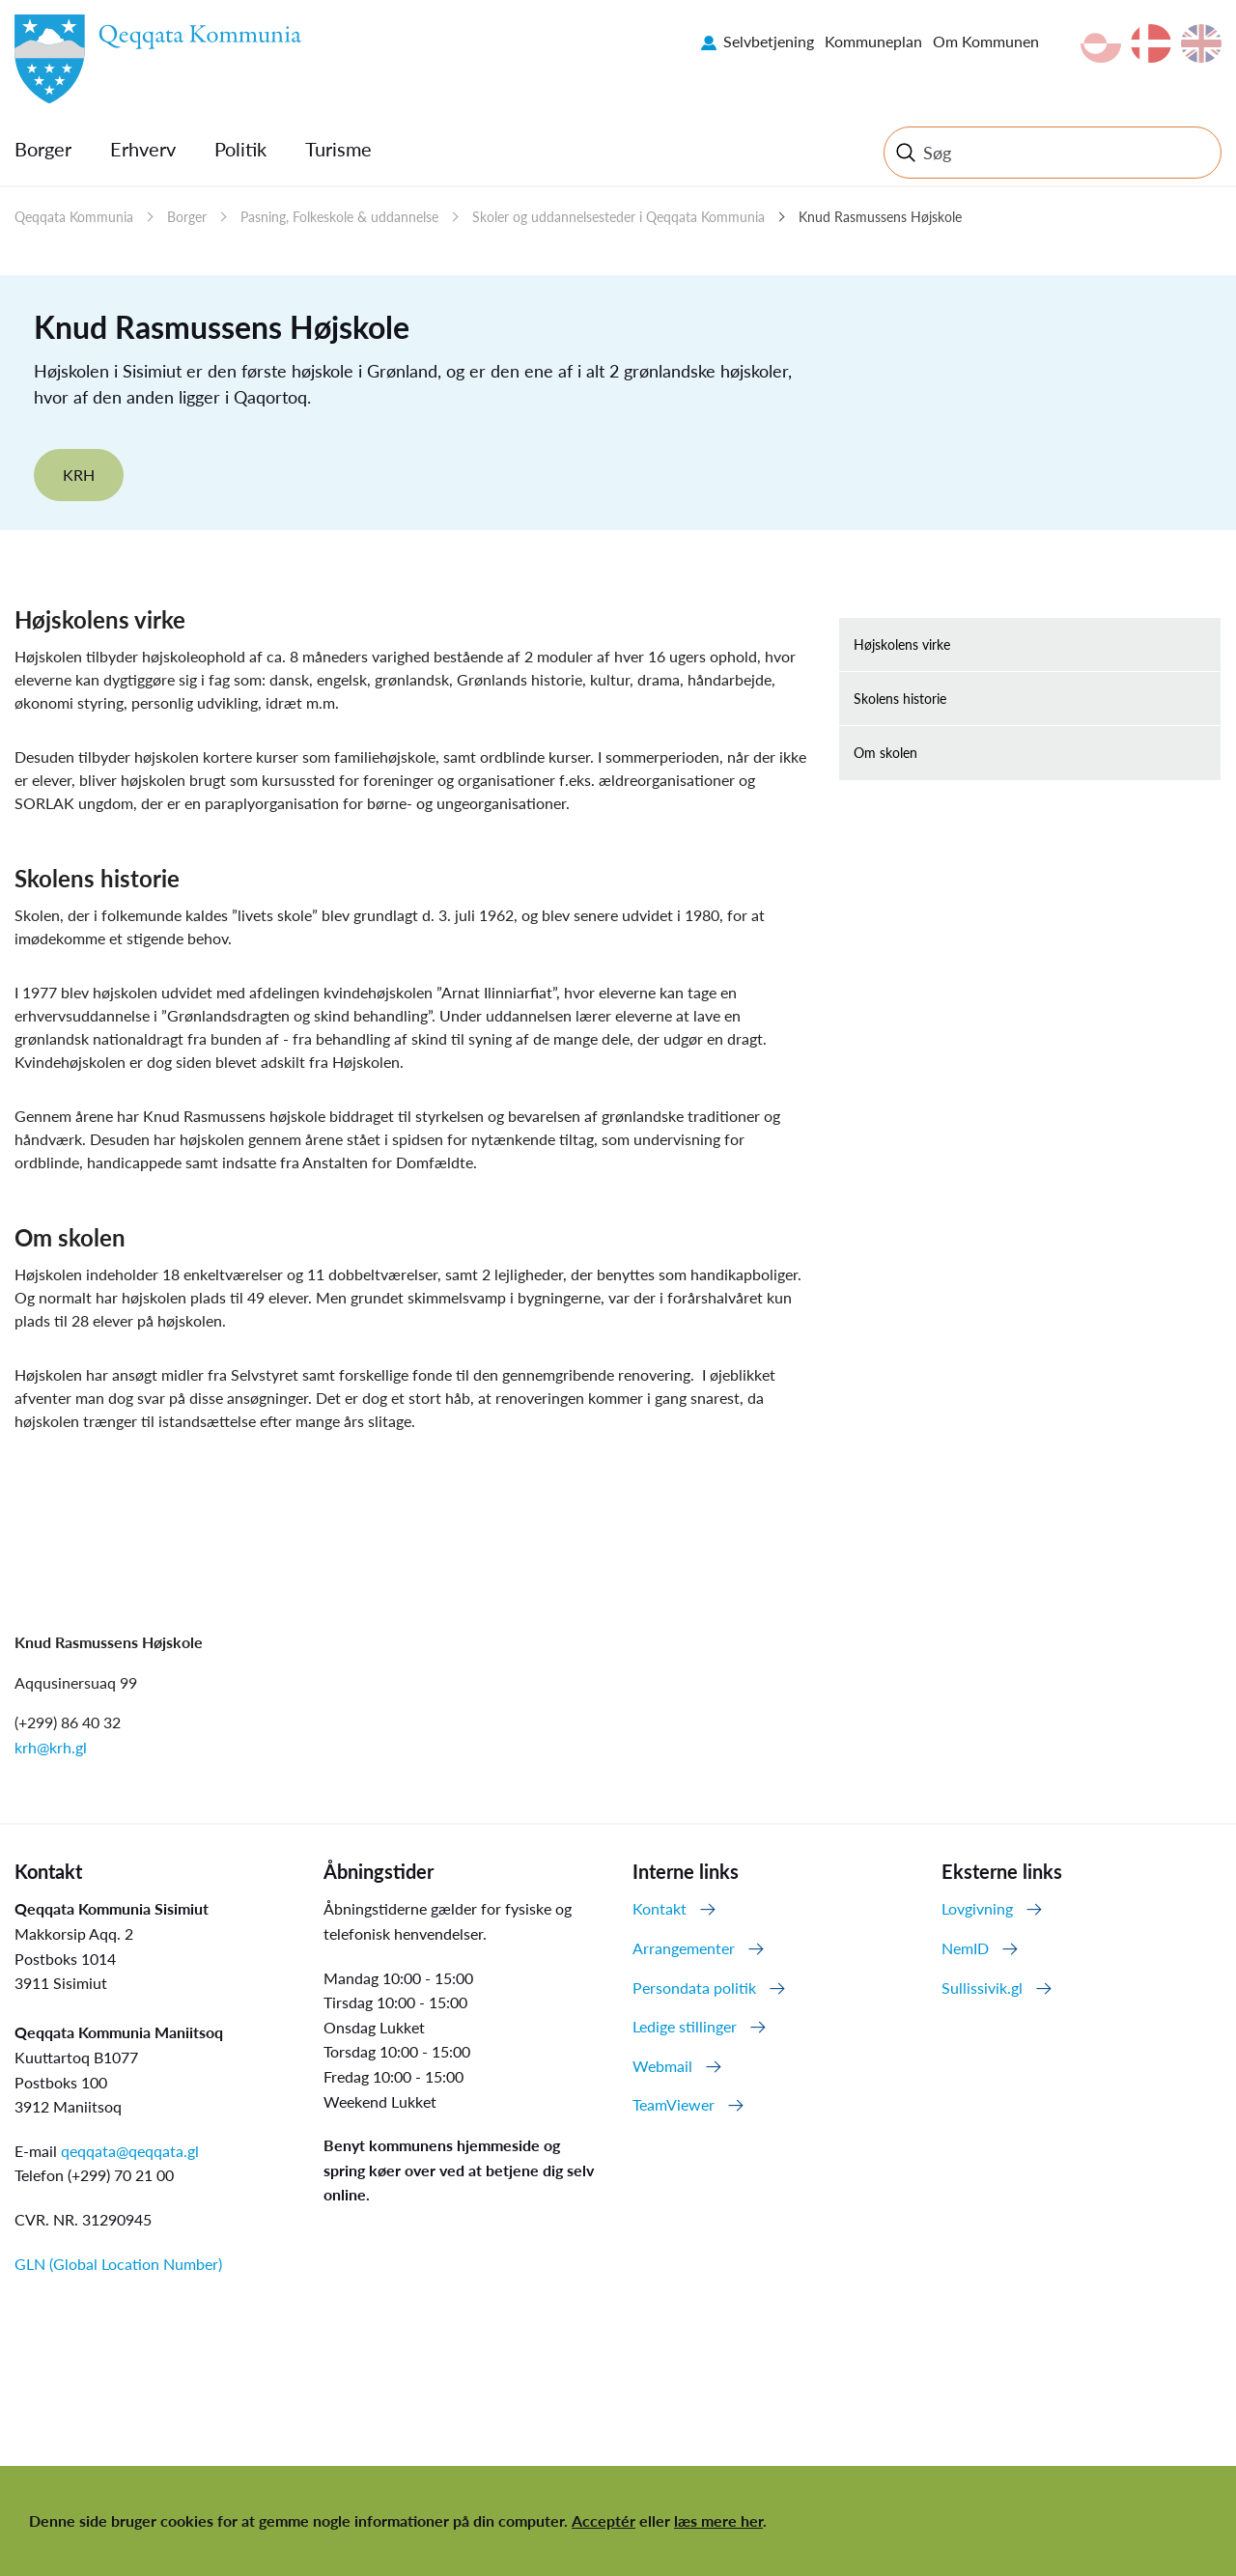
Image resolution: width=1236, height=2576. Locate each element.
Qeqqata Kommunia (73, 217)
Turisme (338, 148)
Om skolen (885, 752)
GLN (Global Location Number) (118, 2263)
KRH (79, 474)
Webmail (662, 2066)
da (1151, 43)
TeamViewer (673, 2104)
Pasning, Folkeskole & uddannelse (339, 217)
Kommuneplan (873, 41)
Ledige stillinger (684, 2026)
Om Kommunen (986, 41)
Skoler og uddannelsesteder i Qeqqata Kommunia (618, 217)
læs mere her (718, 2520)
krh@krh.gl (50, 1747)
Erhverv (143, 148)
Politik (240, 148)
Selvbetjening (768, 41)
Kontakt (659, 1908)
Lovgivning (977, 1908)
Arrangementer (683, 1948)
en (1201, 43)
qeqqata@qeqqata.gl (130, 2151)
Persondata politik (694, 1987)
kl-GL (1101, 43)
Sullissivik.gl (982, 1987)
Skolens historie (900, 698)
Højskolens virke (902, 644)
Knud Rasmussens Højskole (880, 217)
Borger (42, 148)
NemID (965, 1948)
